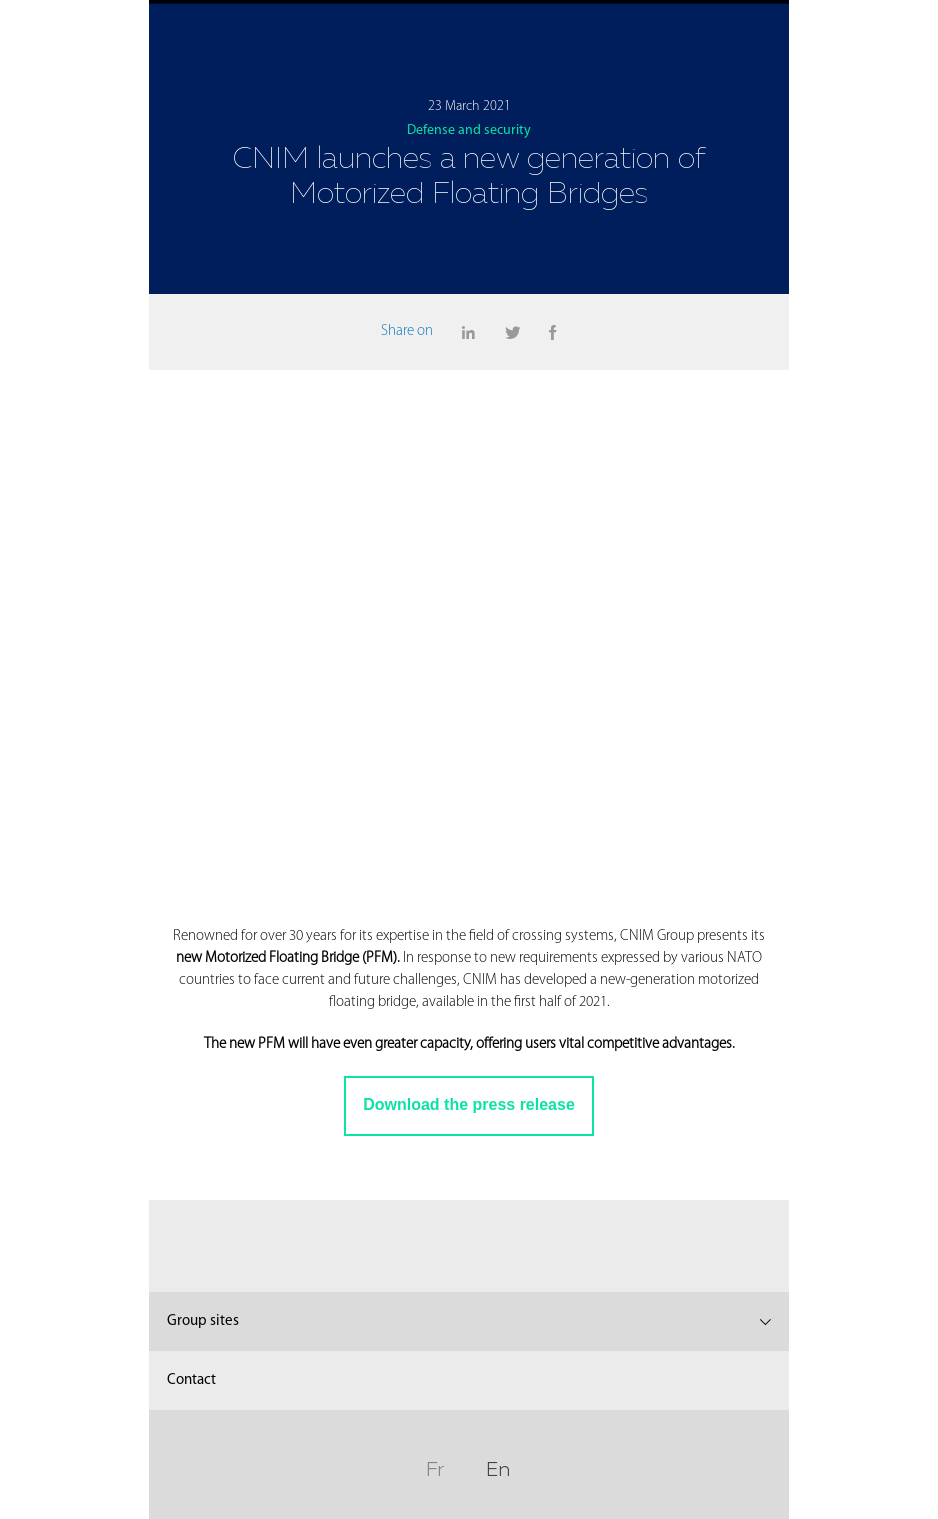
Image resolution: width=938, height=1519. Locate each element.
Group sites (203, 1321)
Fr (435, 1466)
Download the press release (469, 1104)
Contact (191, 1380)
